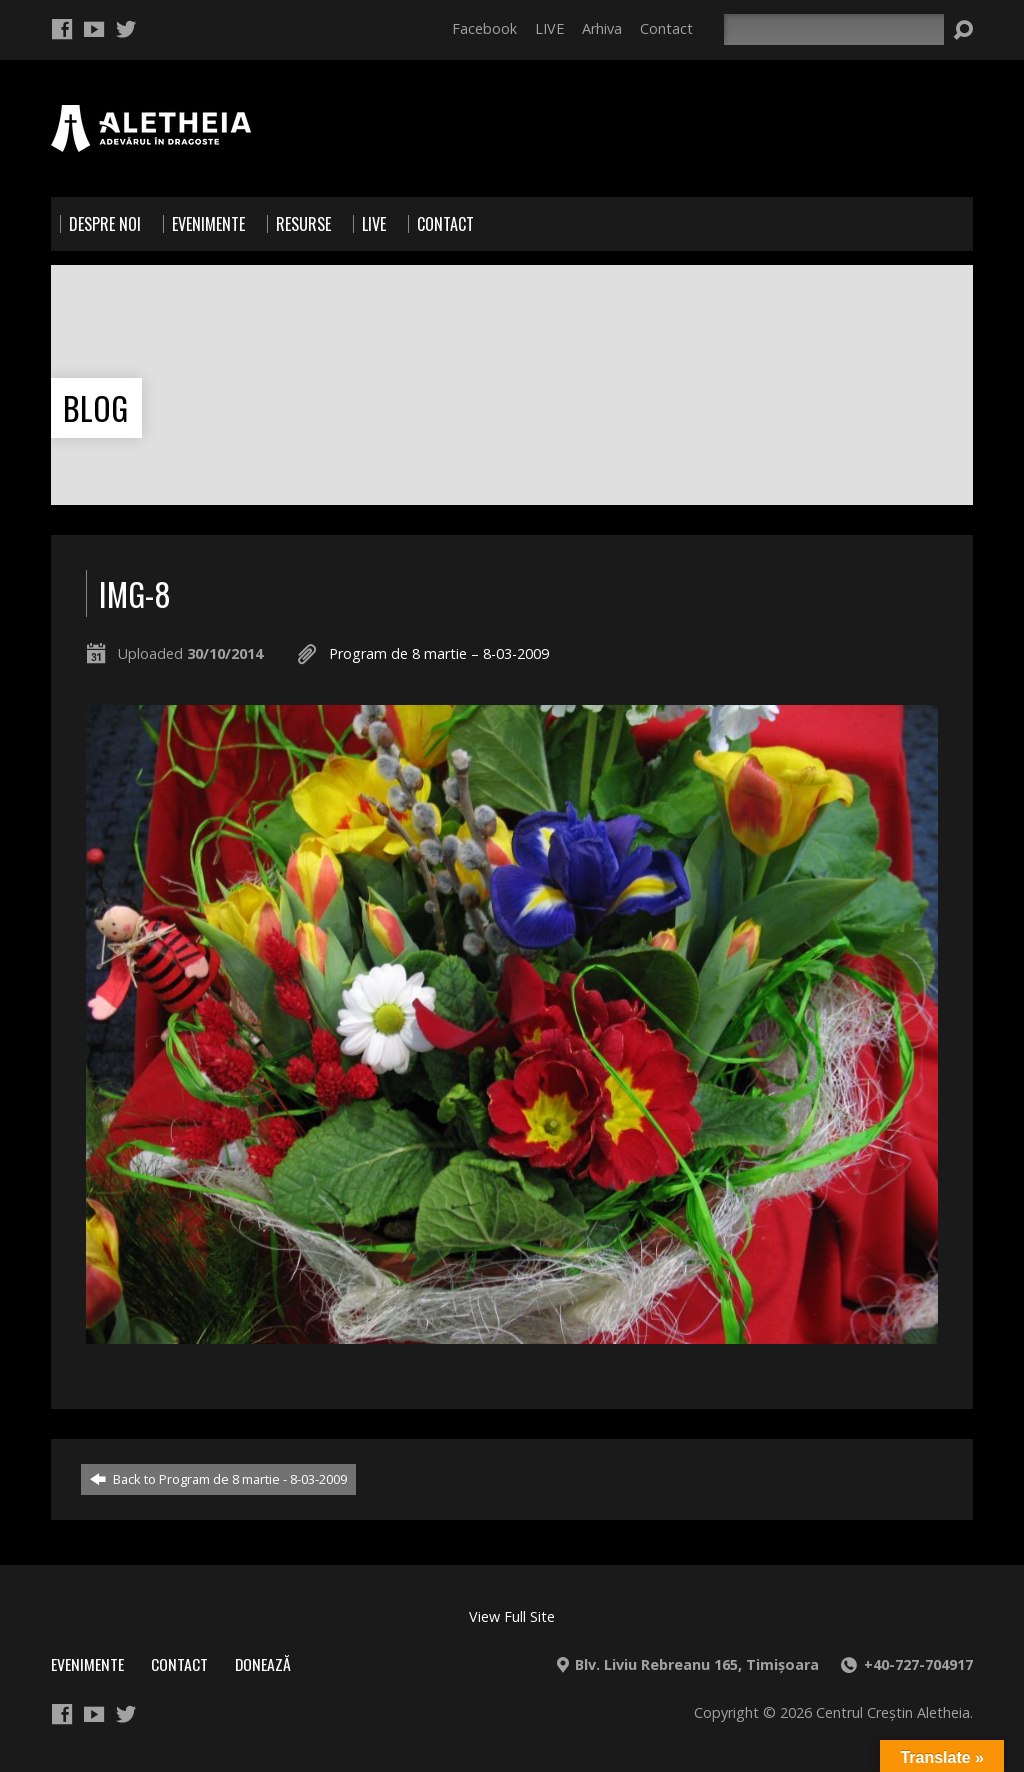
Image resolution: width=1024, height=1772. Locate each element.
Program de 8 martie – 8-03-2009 (439, 653)
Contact (666, 28)
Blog (95, 407)
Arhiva (602, 28)
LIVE (549, 28)
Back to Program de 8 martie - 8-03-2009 (218, 1479)
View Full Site (512, 1616)
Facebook (484, 28)
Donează (263, 1664)
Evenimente (87, 1664)
